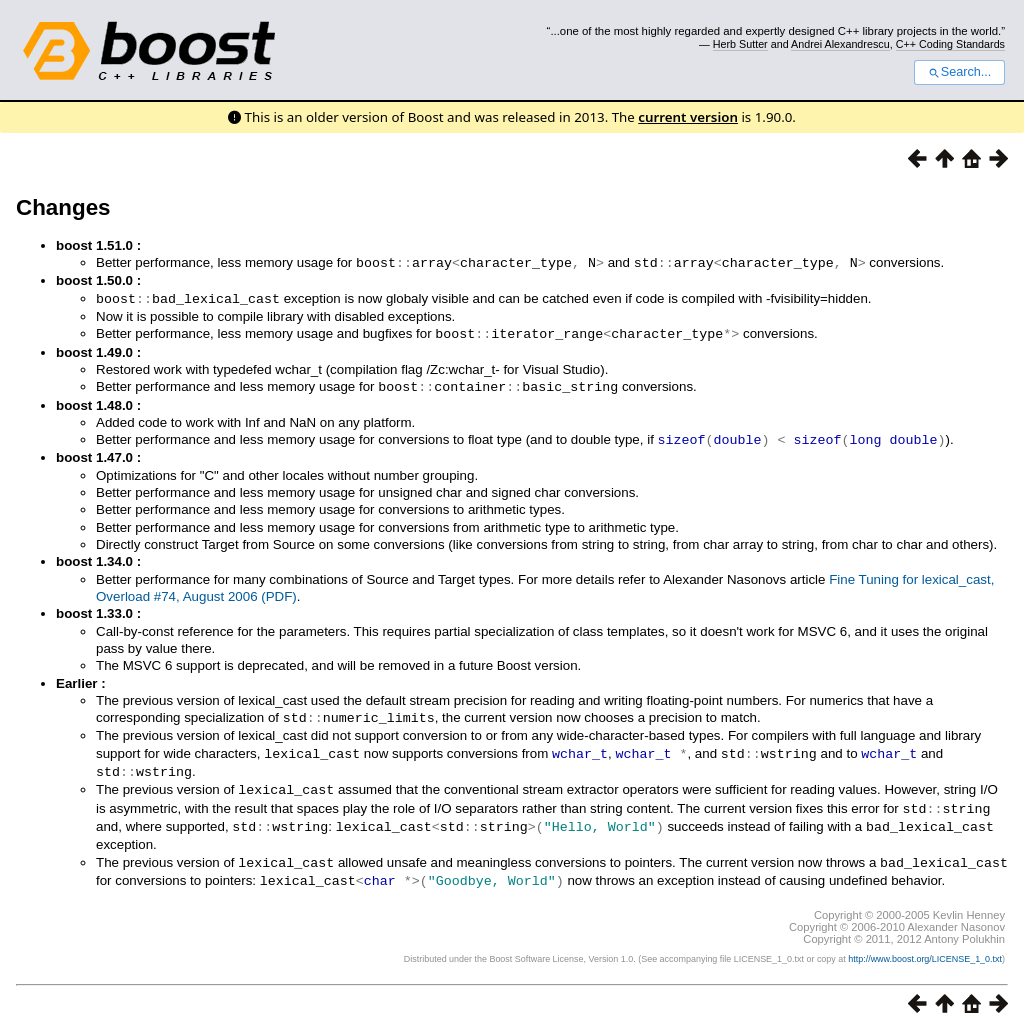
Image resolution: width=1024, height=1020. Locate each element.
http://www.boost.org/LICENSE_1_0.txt (925, 946)
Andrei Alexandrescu (840, 44)
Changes (63, 207)
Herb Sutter (740, 44)
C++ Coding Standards (950, 44)
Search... (959, 72)
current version (688, 117)
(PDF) (279, 591)
